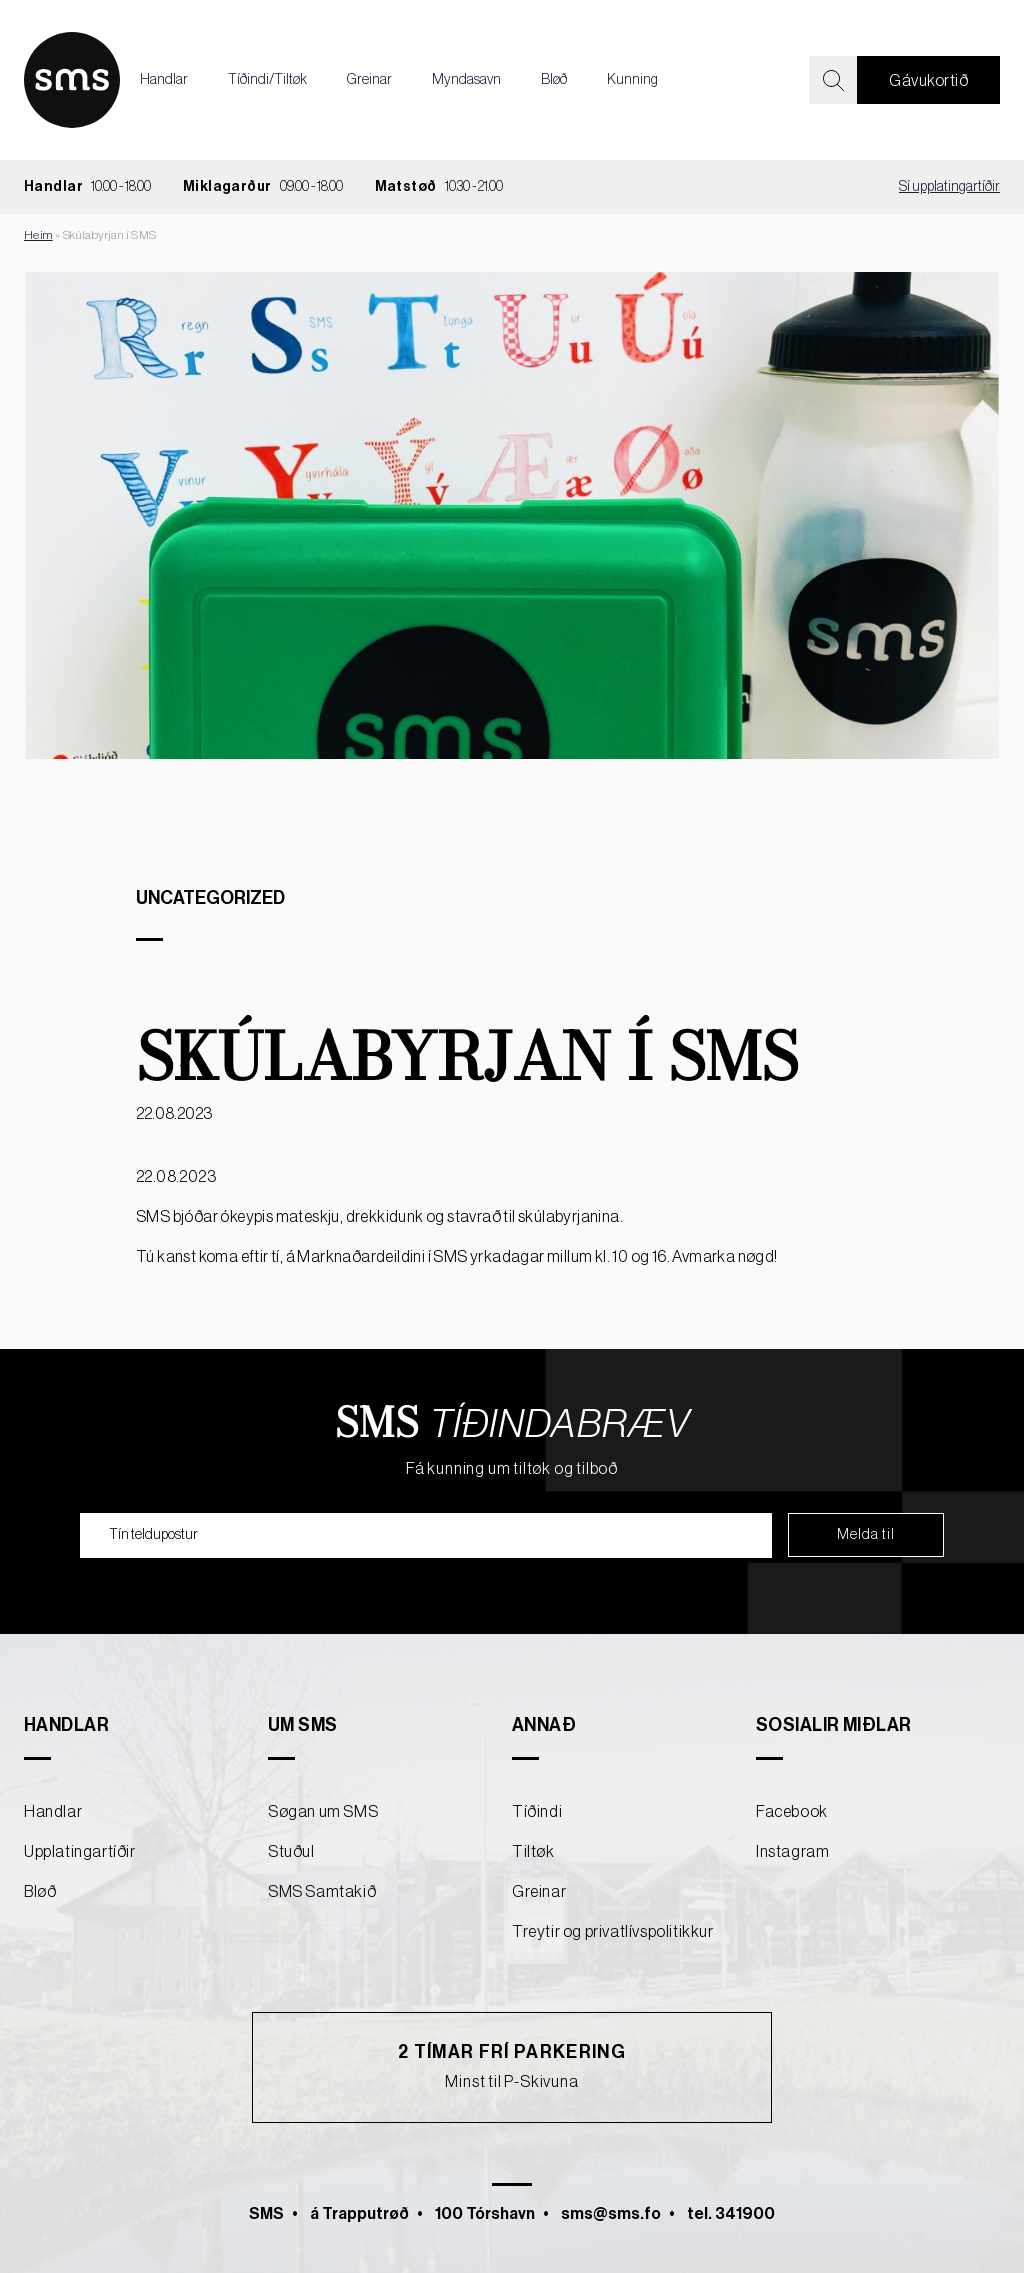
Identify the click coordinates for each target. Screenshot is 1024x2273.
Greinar (369, 80)
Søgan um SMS (323, 1812)
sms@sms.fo (611, 2214)
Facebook (792, 1812)
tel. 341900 (731, 2214)
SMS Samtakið (322, 1892)
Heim (38, 235)
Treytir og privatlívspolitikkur (613, 1932)
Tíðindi (537, 1812)
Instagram (792, 1852)
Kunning (632, 80)
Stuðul (291, 1852)
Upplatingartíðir (80, 1852)
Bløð (554, 80)
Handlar (164, 80)
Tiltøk (533, 1852)
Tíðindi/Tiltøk (267, 80)
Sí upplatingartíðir (949, 187)
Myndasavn (466, 80)
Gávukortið (928, 81)
